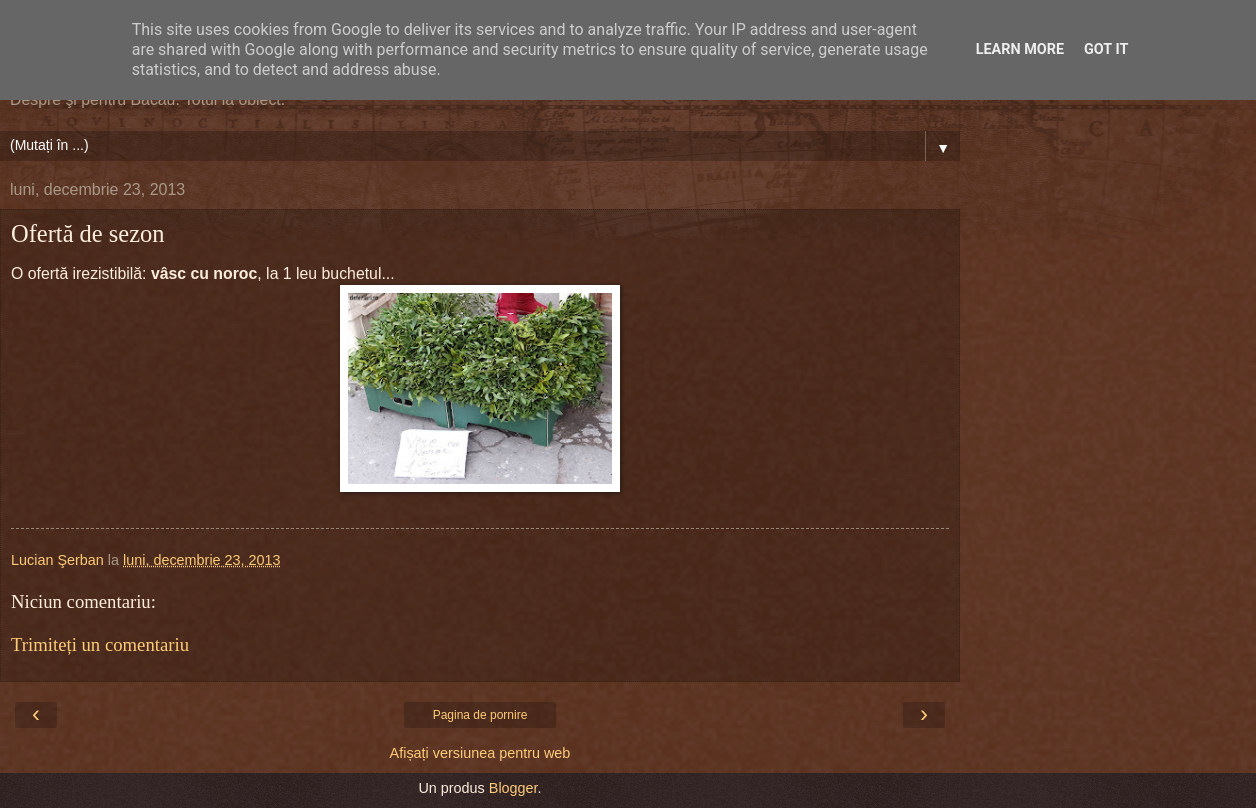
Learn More (1020, 49)
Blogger (513, 788)
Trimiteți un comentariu (100, 644)
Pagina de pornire (480, 715)
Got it (1106, 49)
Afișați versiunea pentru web (480, 753)
